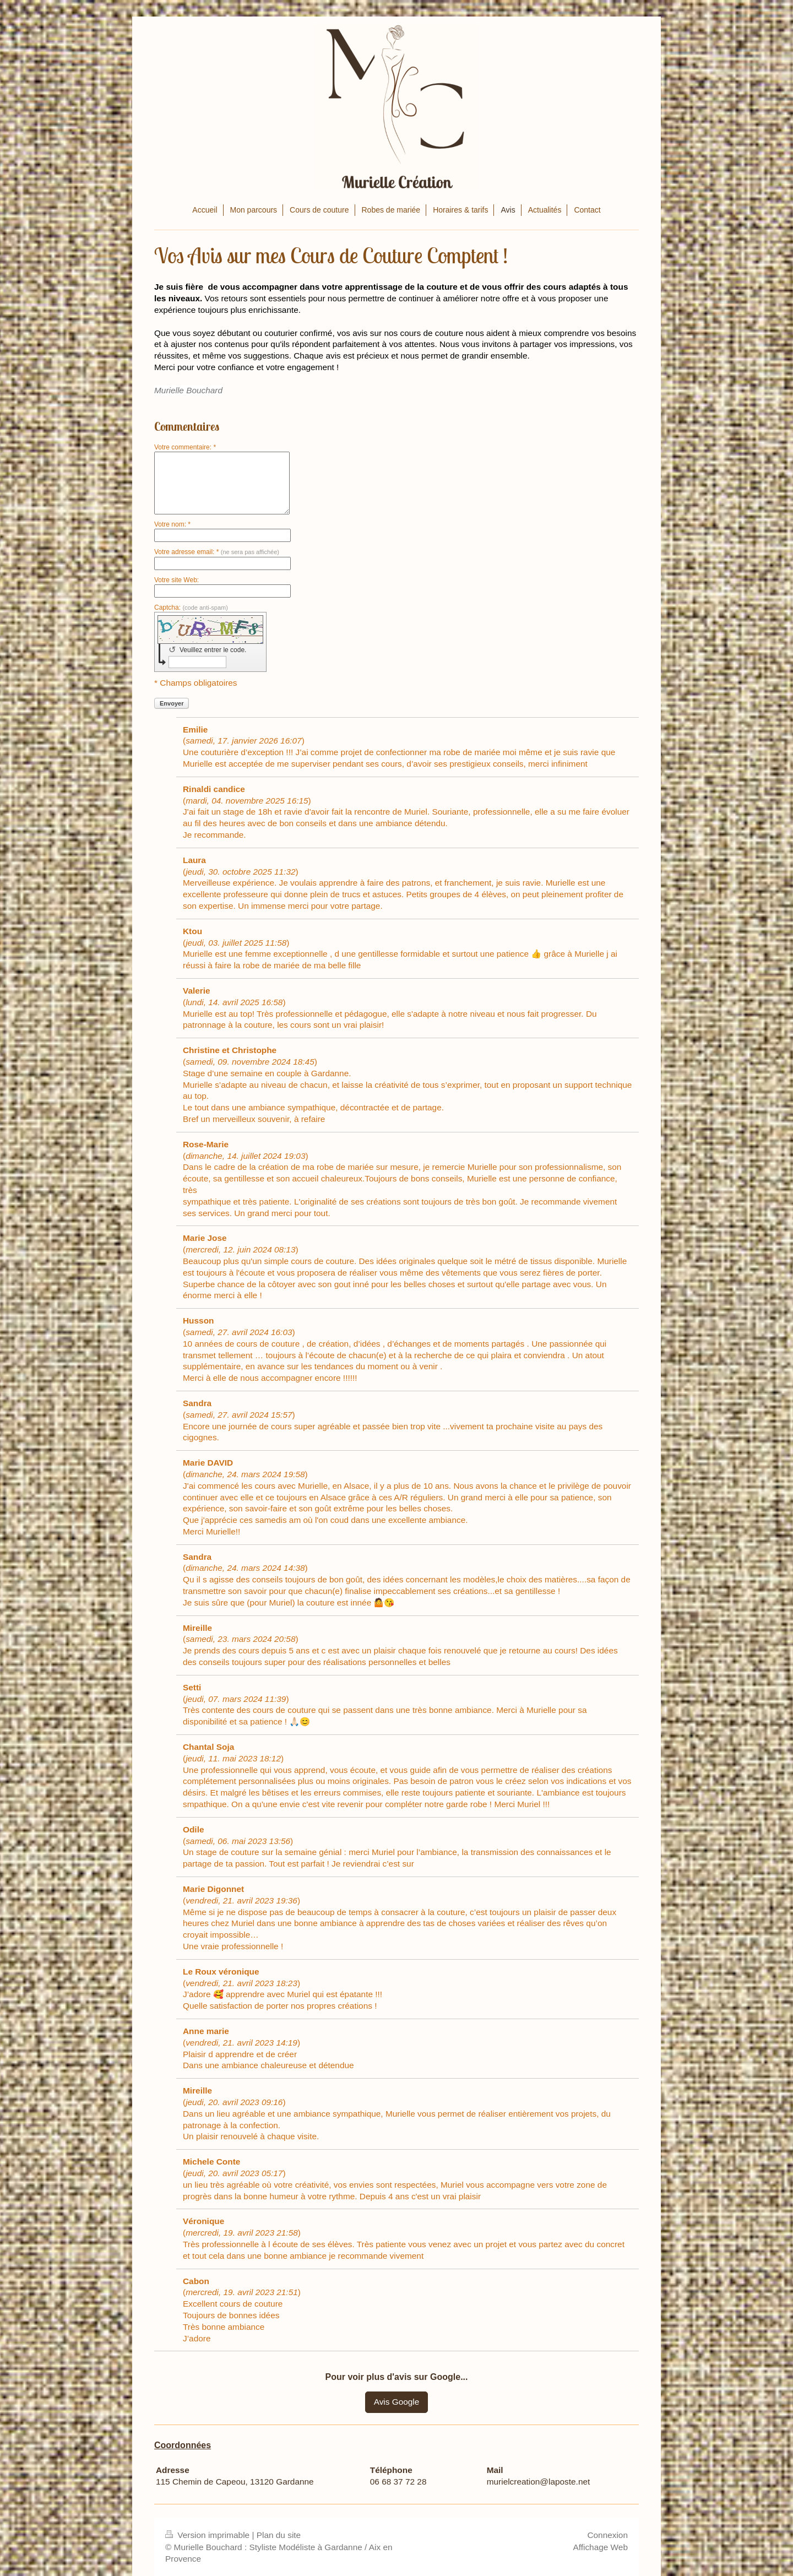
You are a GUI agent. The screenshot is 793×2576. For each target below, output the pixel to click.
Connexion (607, 2535)
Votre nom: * (172, 524)
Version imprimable (208, 2535)
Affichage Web (600, 2547)
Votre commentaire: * (185, 447)
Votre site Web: (176, 580)
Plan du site (279, 2535)
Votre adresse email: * (216, 552)
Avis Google (397, 2401)
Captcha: (191, 607)
